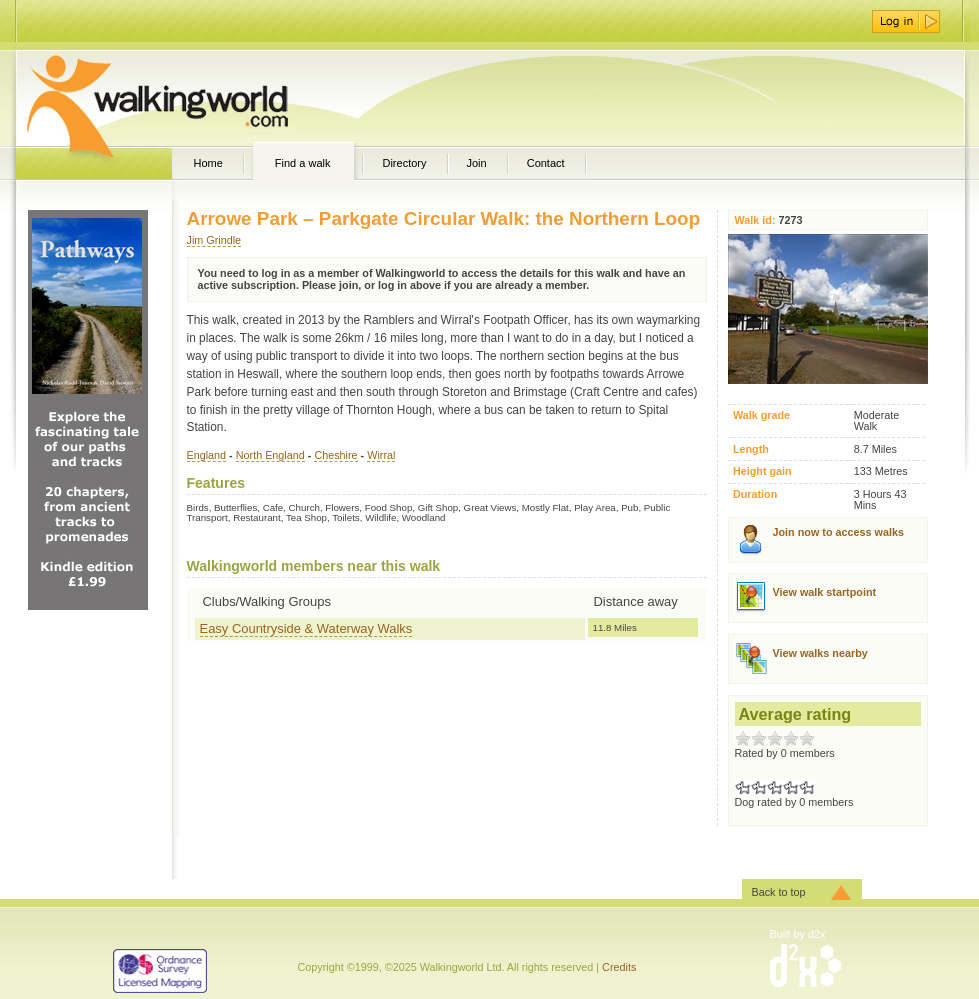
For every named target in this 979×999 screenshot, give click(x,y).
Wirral (381, 455)
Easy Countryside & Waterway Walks (306, 628)
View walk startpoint (825, 592)
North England (270, 455)
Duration (755, 494)
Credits (619, 967)
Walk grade (761, 415)
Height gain (762, 471)
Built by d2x (798, 934)
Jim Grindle (214, 240)
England (207, 455)
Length (751, 449)
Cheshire (335, 455)
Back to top (779, 892)
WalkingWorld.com (192, 98)
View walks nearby (820, 653)
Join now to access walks (838, 532)
